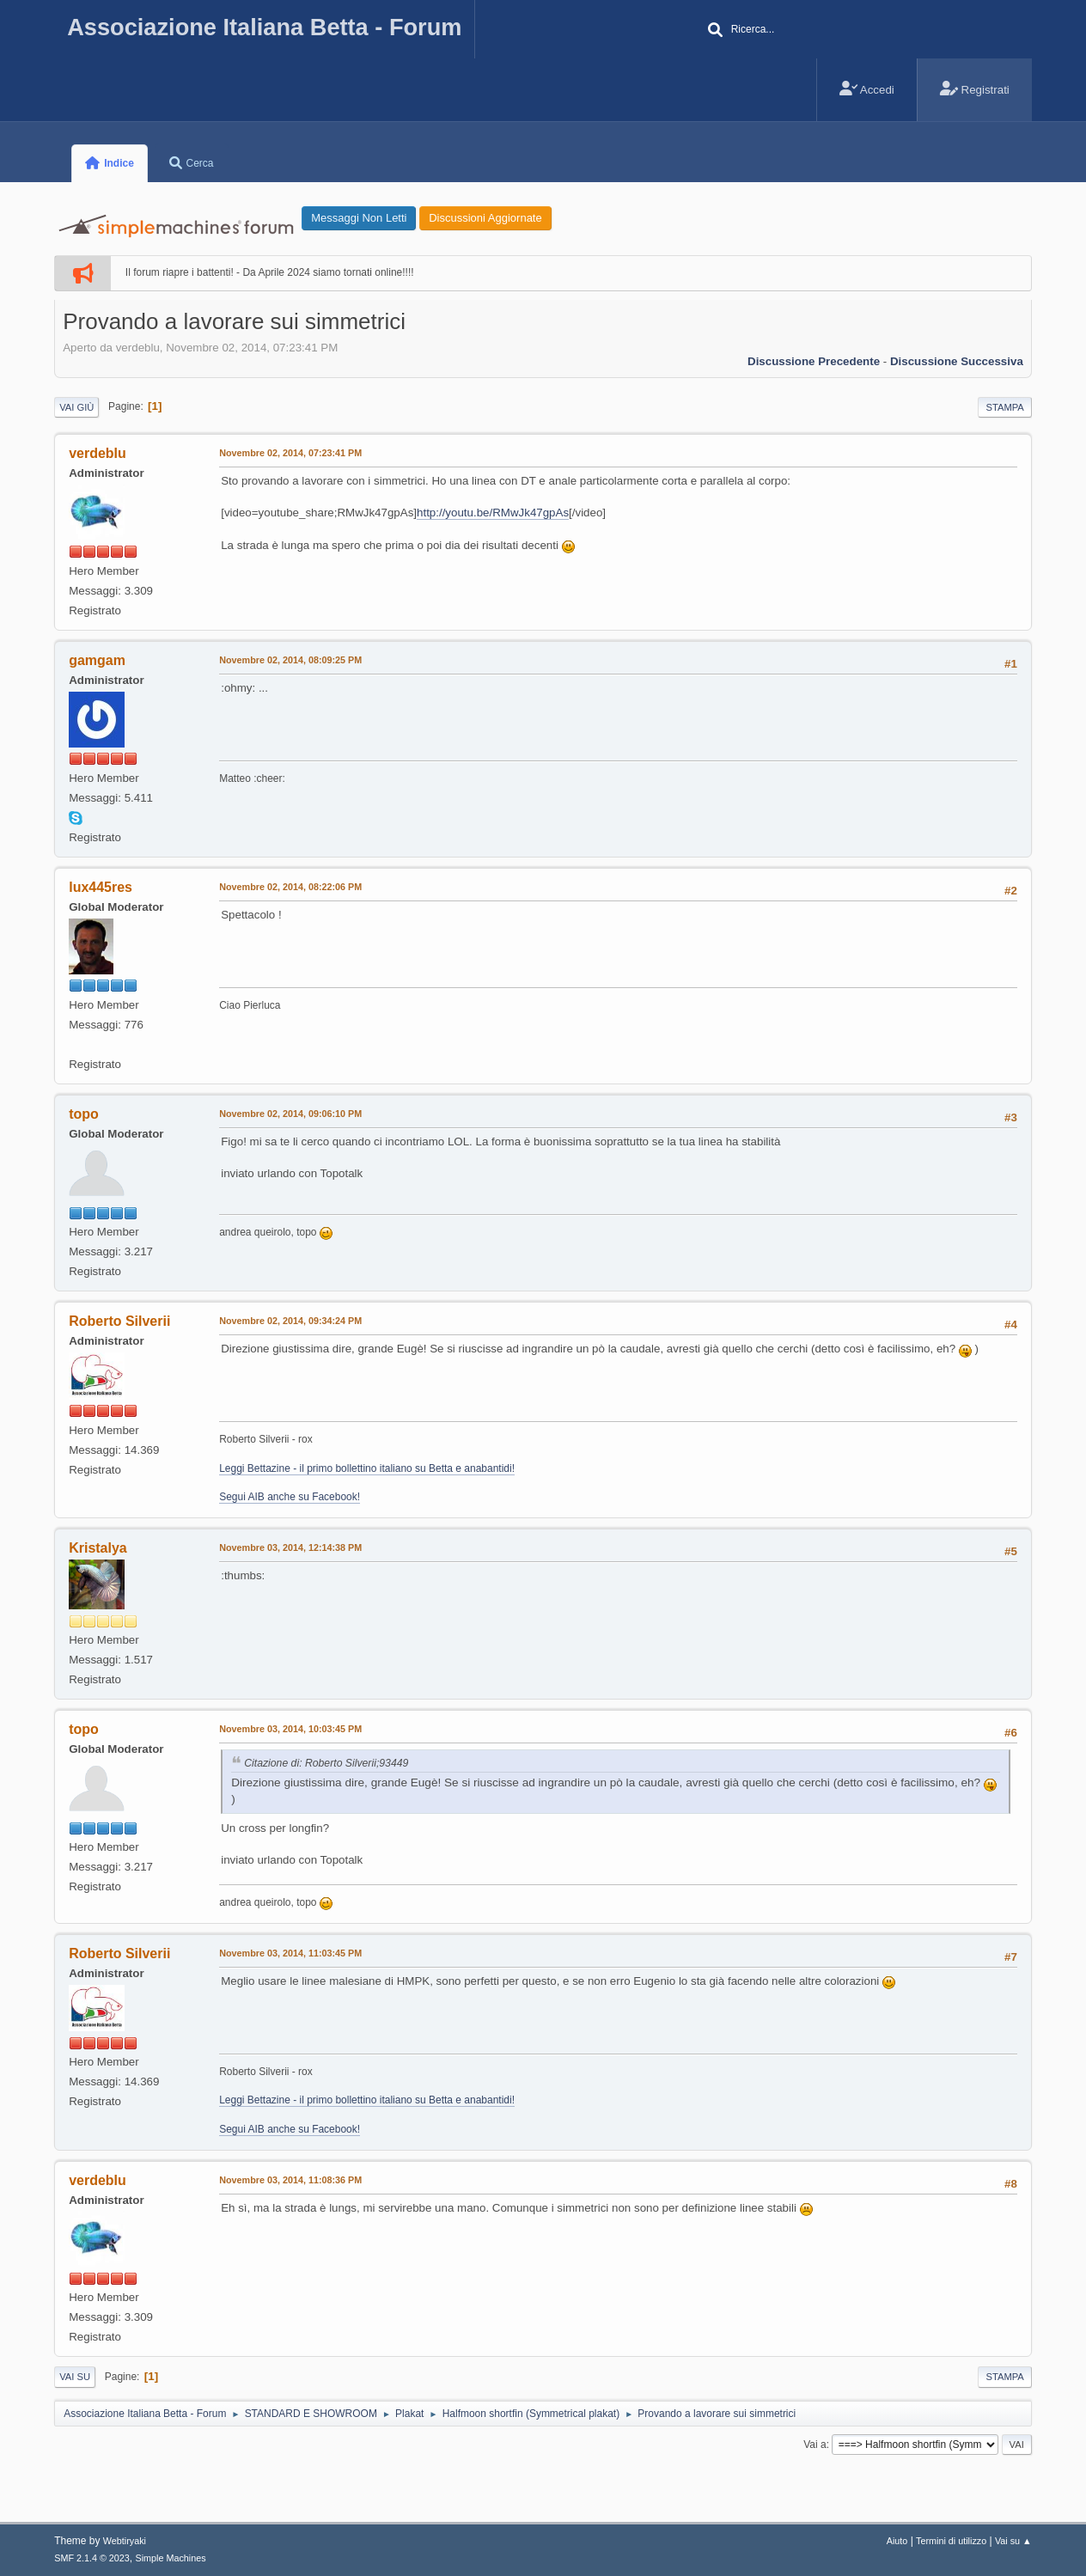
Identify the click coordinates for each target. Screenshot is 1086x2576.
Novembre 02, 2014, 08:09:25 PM (290, 660)
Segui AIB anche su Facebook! (289, 1497)
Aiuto (897, 2541)
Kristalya (98, 1548)
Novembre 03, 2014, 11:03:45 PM (290, 1953)
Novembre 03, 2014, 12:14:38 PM (290, 1547)
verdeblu (97, 453)
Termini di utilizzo (951, 2541)
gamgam (97, 660)
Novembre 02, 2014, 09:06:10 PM (290, 1113)
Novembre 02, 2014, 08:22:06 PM (290, 887)
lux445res (100, 887)
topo (84, 1114)
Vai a (814, 2445)
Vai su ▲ (1013, 2541)
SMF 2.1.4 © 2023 (92, 2558)
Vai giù (76, 407)
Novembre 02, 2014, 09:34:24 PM (290, 1320)
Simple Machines (171, 2558)
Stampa (1004, 407)
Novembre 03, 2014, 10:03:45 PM (290, 1729)
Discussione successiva (956, 361)
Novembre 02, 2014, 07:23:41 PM (290, 453)
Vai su (74, 2377)
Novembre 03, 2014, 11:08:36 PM (290, 2180)
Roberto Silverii (119, 1321)
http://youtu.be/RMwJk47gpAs (493, 512)
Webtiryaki (124, 2541)
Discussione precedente (813, 361)
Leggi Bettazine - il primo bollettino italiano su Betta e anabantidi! (367, 1468)
